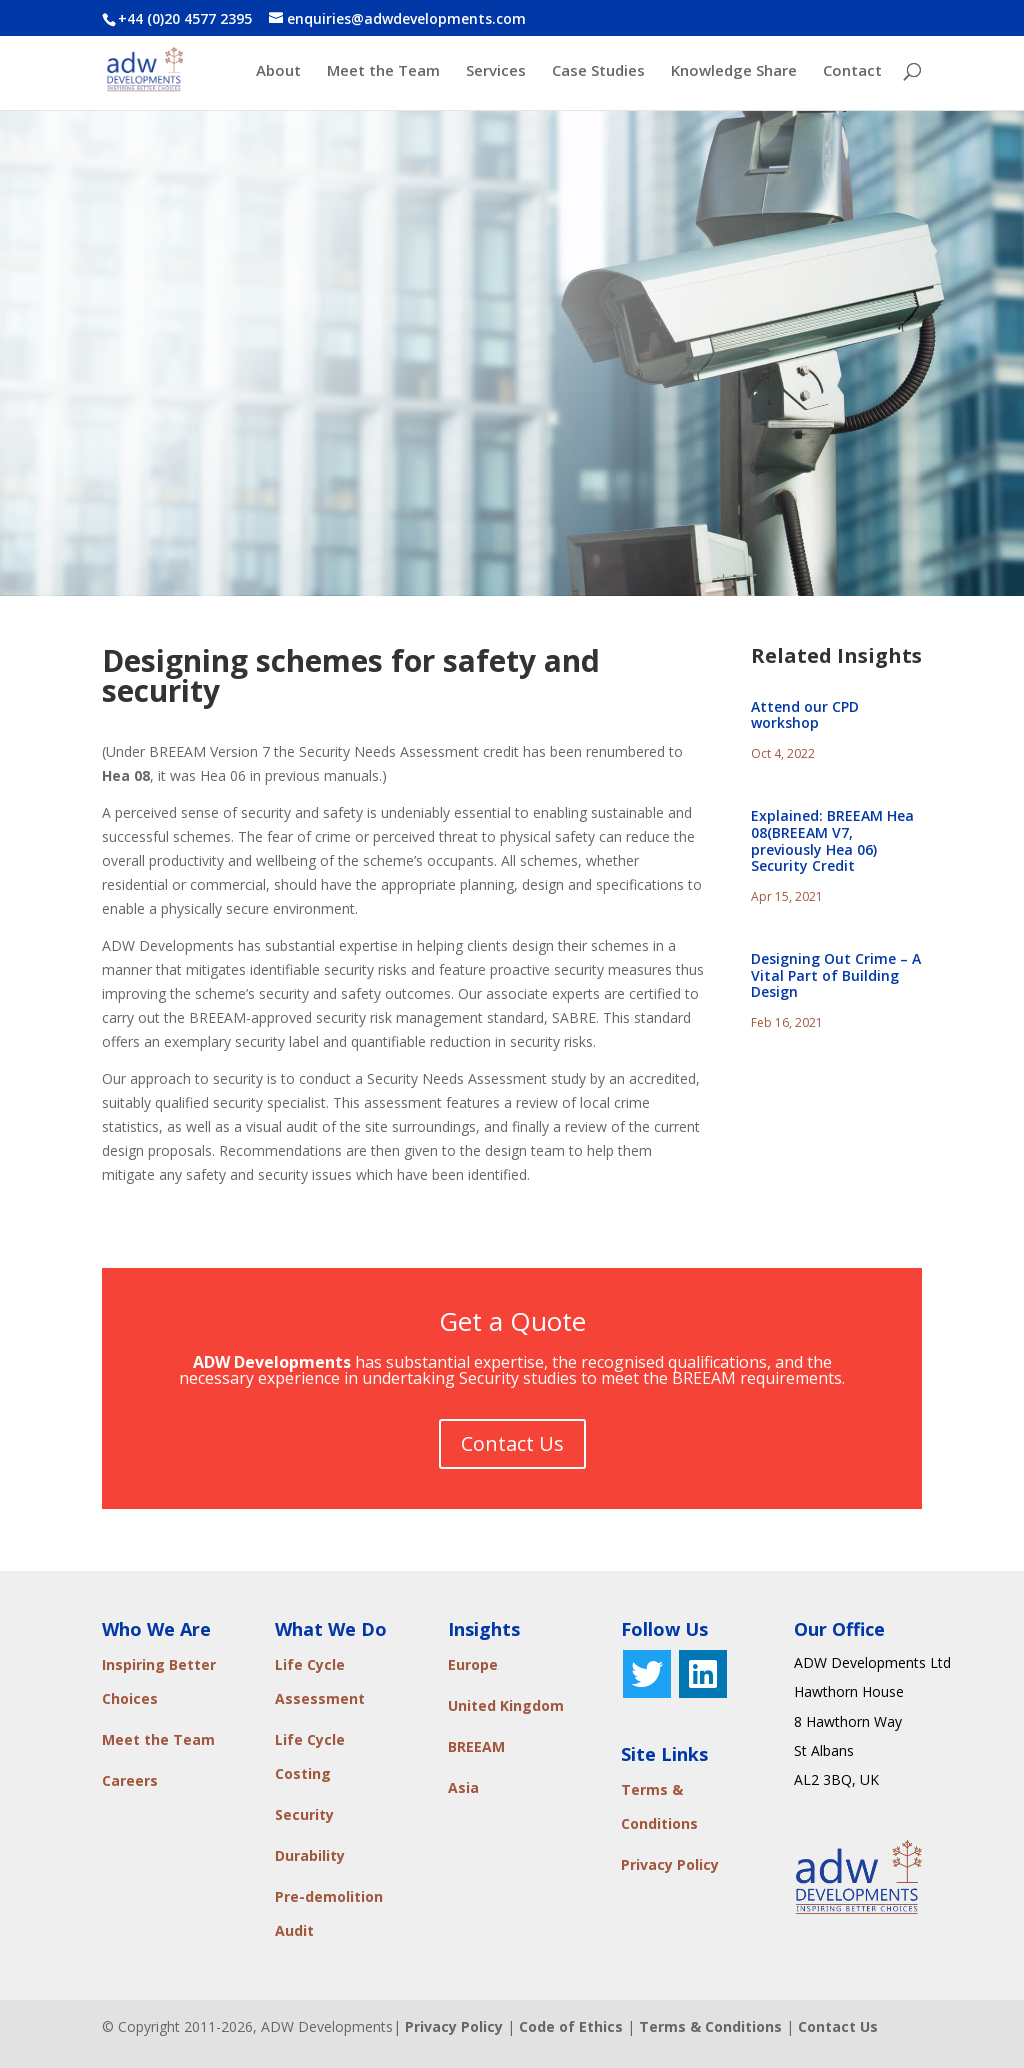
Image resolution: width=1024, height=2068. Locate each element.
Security (304, 1814)
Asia (463, 1787)
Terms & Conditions (710, 2026)
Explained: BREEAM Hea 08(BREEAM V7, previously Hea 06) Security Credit (832, 840)
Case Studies (598, 71)
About (278, 71)
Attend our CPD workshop (805, 715)
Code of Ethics (571, 2026)
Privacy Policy (670, 1864)
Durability (310, 1855)
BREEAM (476, 1746)
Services (496, 71)
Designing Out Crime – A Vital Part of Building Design (836, 975)
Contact (852, 71)
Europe (473, 1664)
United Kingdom (506, 1705)
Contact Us (512, 1443)
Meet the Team (383, 71)
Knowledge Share (734, 71)
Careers (130, 1780)
